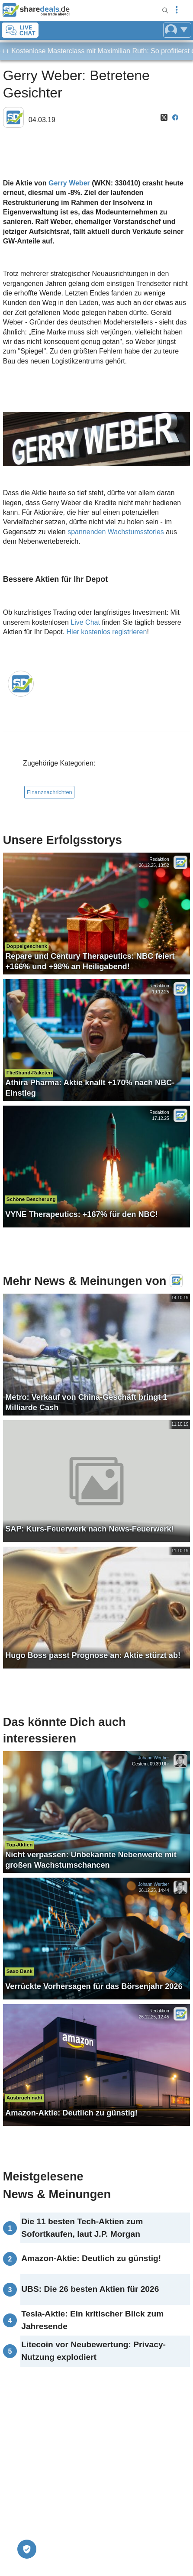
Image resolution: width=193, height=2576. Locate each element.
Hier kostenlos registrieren (107, 632)
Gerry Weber (69, 183)
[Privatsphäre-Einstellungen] (26, 2549)
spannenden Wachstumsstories (116, 531)
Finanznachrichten (49, 792)
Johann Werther (153, 1757)
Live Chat (85, 622)
